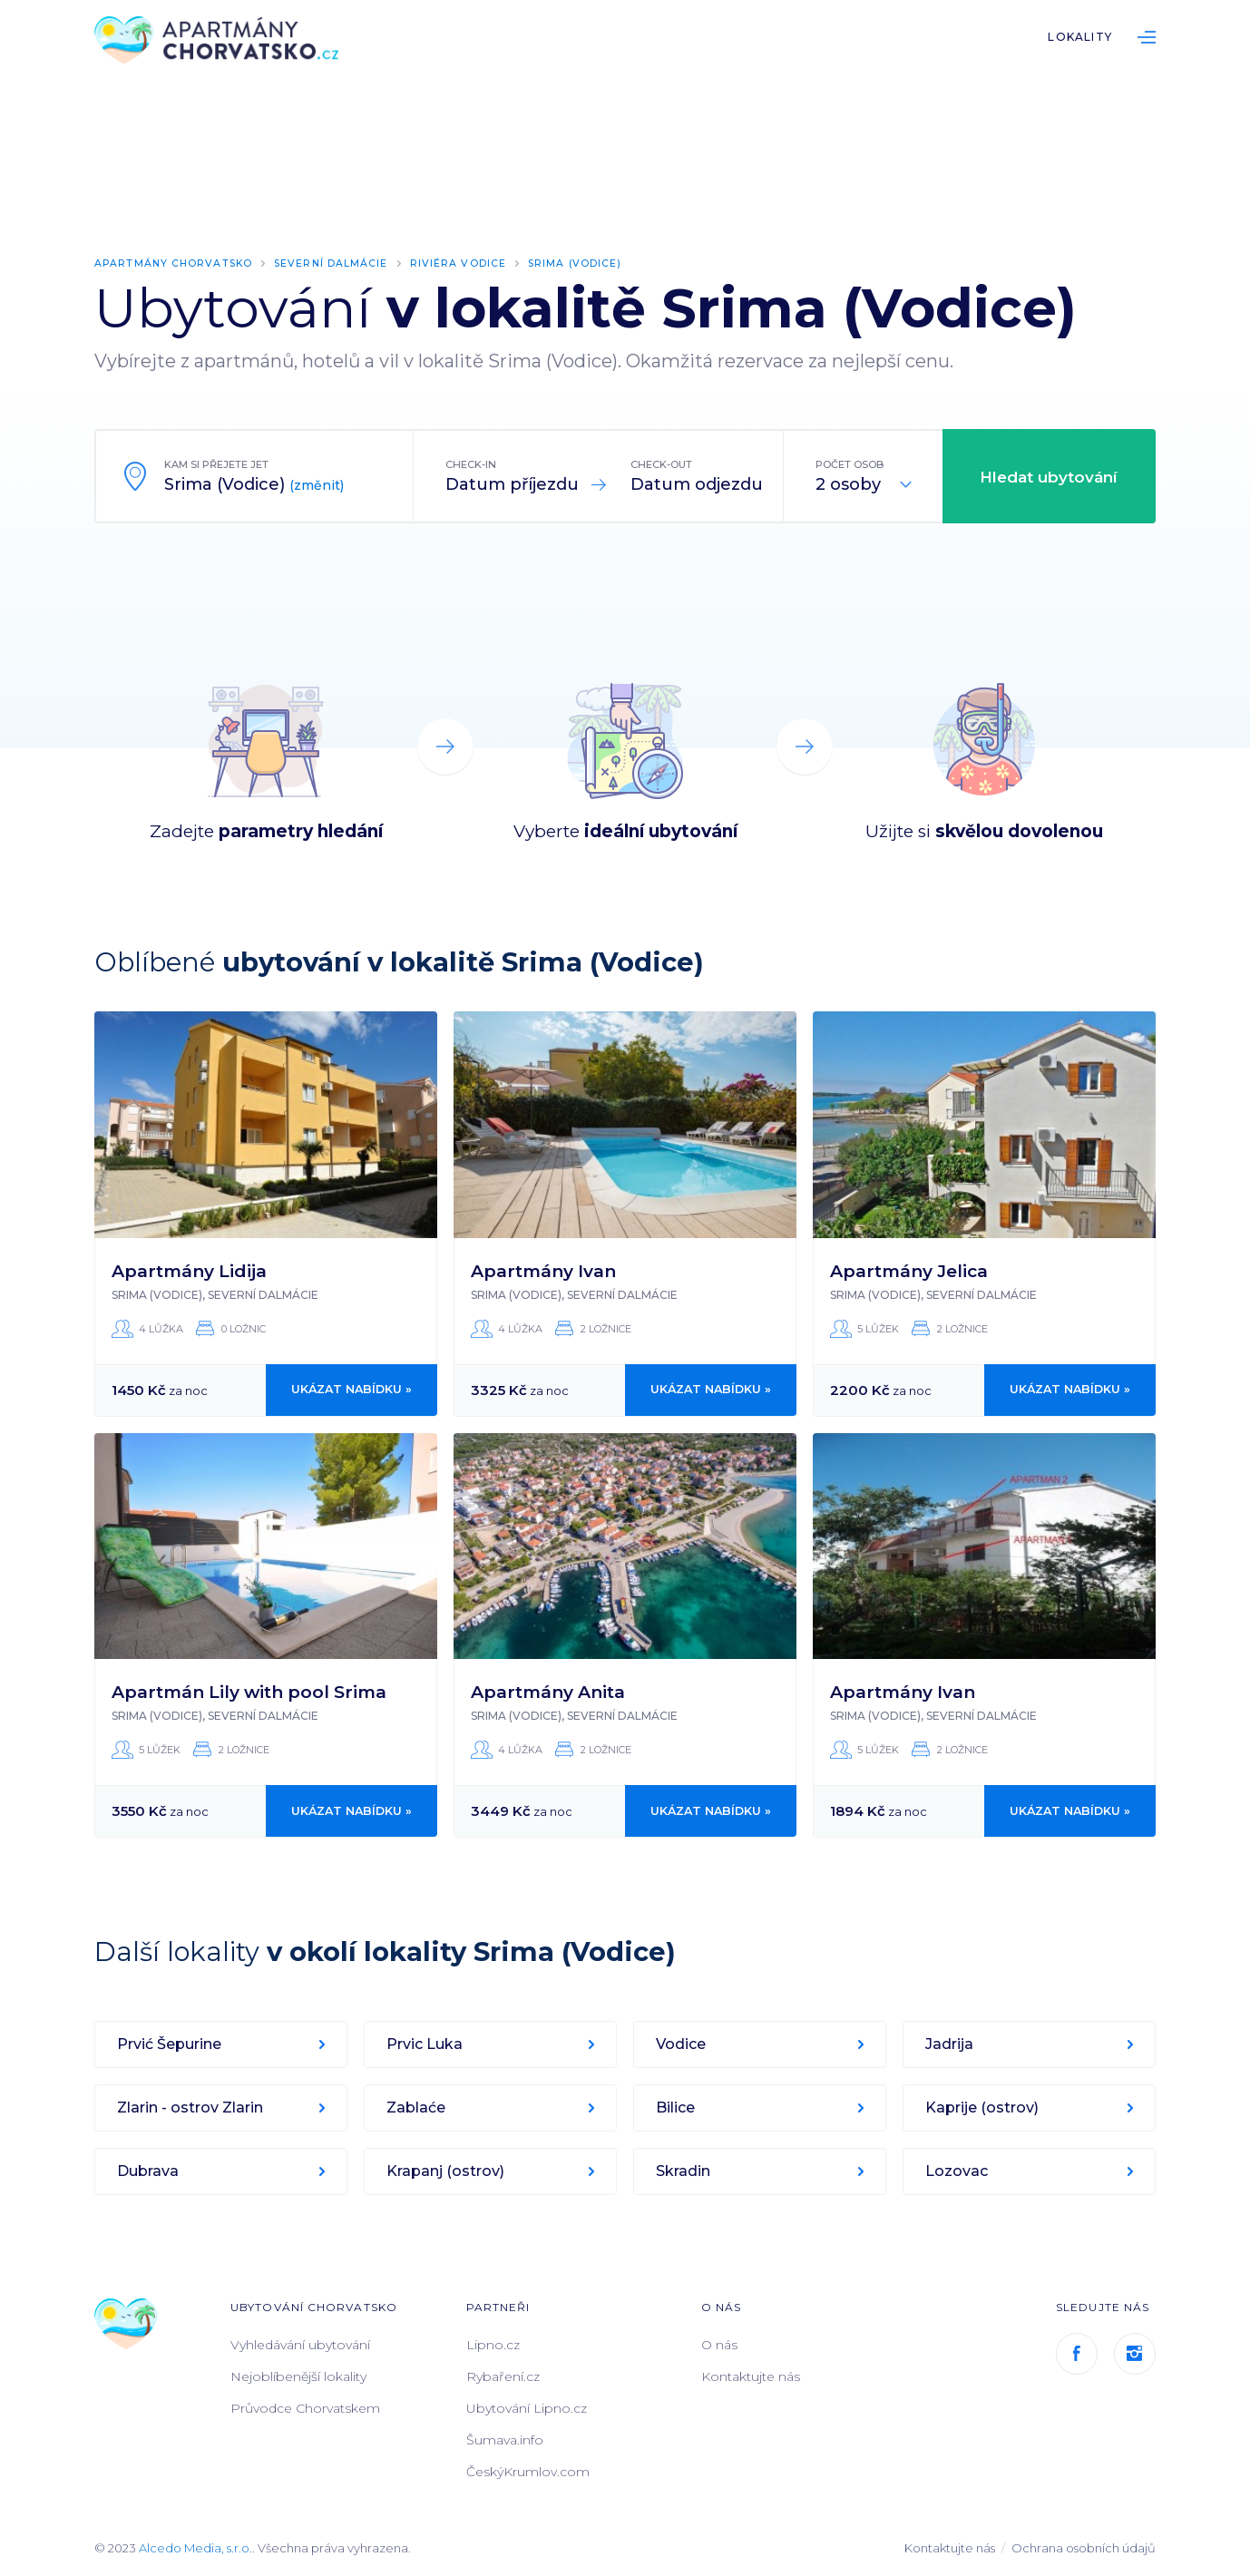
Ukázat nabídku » (352, 1389)
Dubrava (149, 2171)
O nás (719, 2345)
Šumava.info (504, 2440)
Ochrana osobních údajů (1083, 2548)
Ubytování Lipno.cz (526, 2408)
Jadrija (950, 2044)
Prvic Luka (425, 2044)
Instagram (1135, 2354)
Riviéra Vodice (464, 263)
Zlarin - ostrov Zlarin (191, 2107)
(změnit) (316, 485)
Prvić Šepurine (170, 2044)
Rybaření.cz (503, 2376)
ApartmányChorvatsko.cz (220, 41)
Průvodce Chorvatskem (305, 2408)
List (1147, 37)
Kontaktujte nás (750, 2376)
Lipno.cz (493, 2345)
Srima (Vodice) (582, 263)
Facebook (1077, 2354)
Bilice (676, 2107)
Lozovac (957, 2171)
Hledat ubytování (1049, 477)
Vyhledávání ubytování (300, 2345)
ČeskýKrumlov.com (528, 2472)
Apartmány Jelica (909, 1270)
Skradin (684, 2171)
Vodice (682, 2044)
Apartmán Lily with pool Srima (249, 1692)
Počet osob (849, 464)
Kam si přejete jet (216, 464)
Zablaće (416, 2107)
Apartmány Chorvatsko (175, 263)
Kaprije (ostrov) (983, 2107)
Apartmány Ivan (543, 1270)
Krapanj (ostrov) (446, 2171)
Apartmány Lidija (189, 1270)
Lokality (1080, 37)
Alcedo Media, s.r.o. (195, 2548)
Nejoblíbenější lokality (298, 2376)
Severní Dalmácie (336, 263)
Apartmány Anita (548, 1692)
